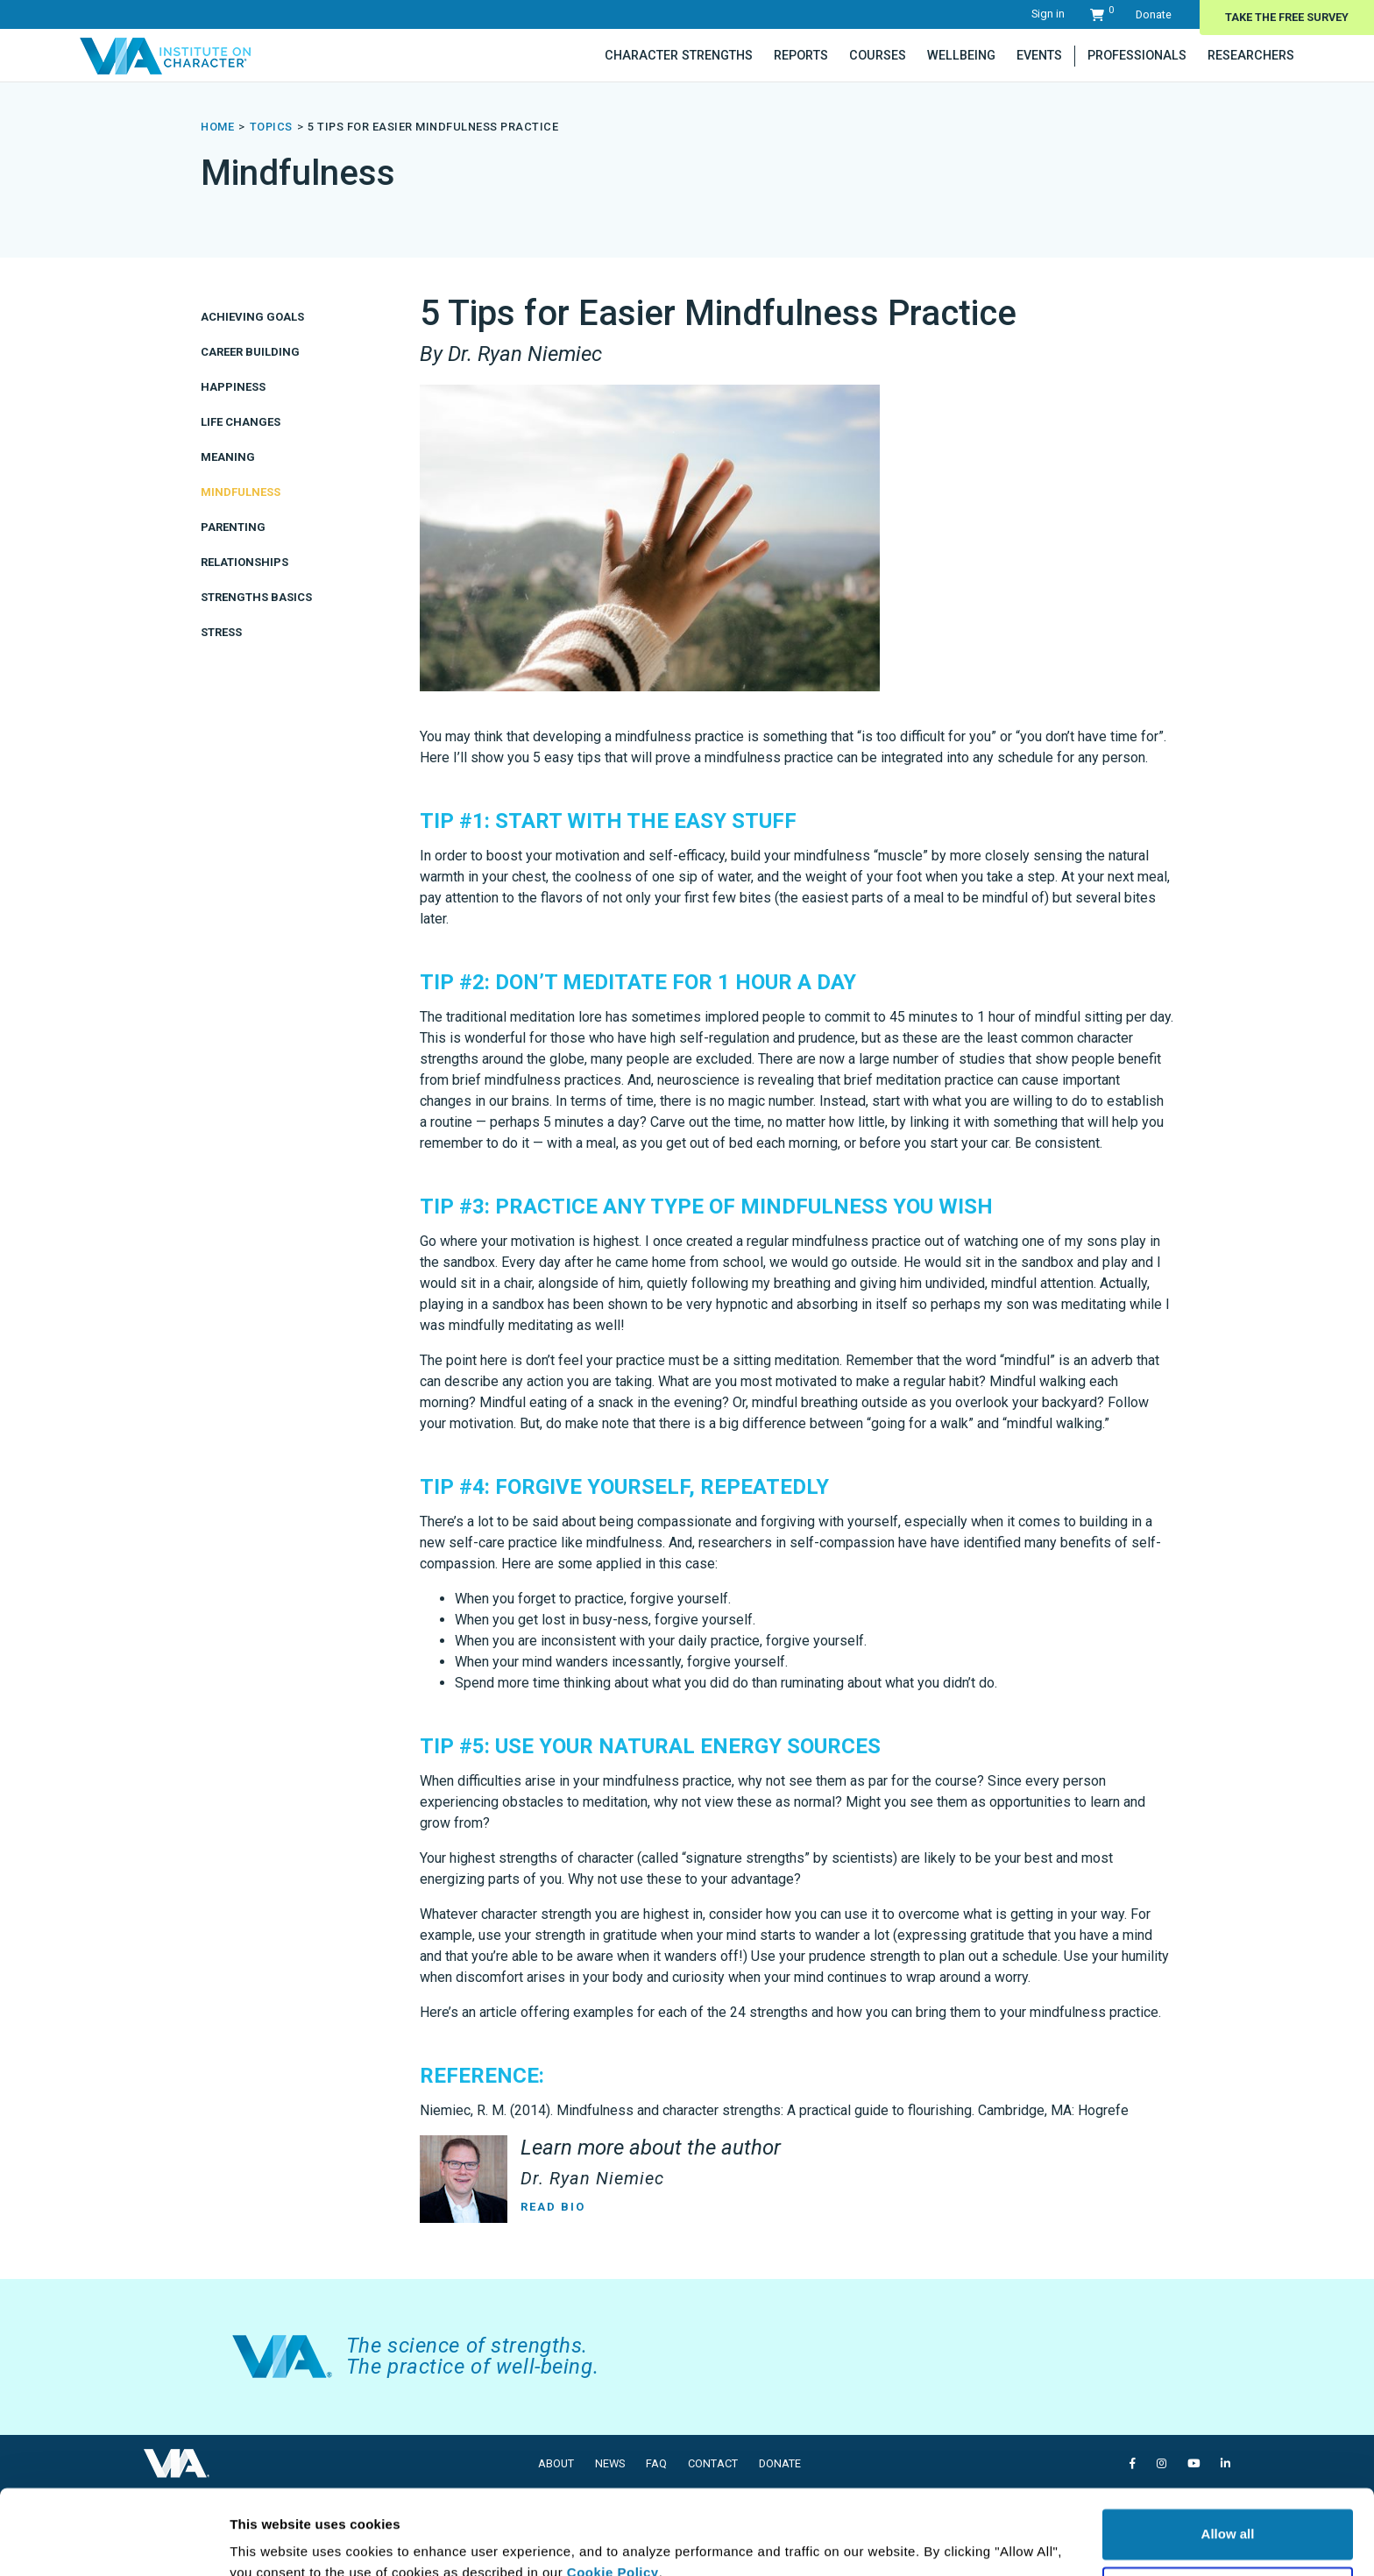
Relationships (244, 562)
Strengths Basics (256, 597)
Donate (1154, 14)
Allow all (1228, 2454)
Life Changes (240, 421)
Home (217, 126)
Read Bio (553, 2206)
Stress (221, 632)
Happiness (233, 386)
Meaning (228, 457)
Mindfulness (240, 492)
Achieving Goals (252, 316)
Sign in (1048, 13)
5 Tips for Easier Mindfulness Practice (433, 126)
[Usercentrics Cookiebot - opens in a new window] (113, 2542)
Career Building (250, 351)
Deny (1228, 2511)
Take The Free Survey (1287, 17)
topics (271, 126)
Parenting (233, 527)
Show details (270, 2541)
